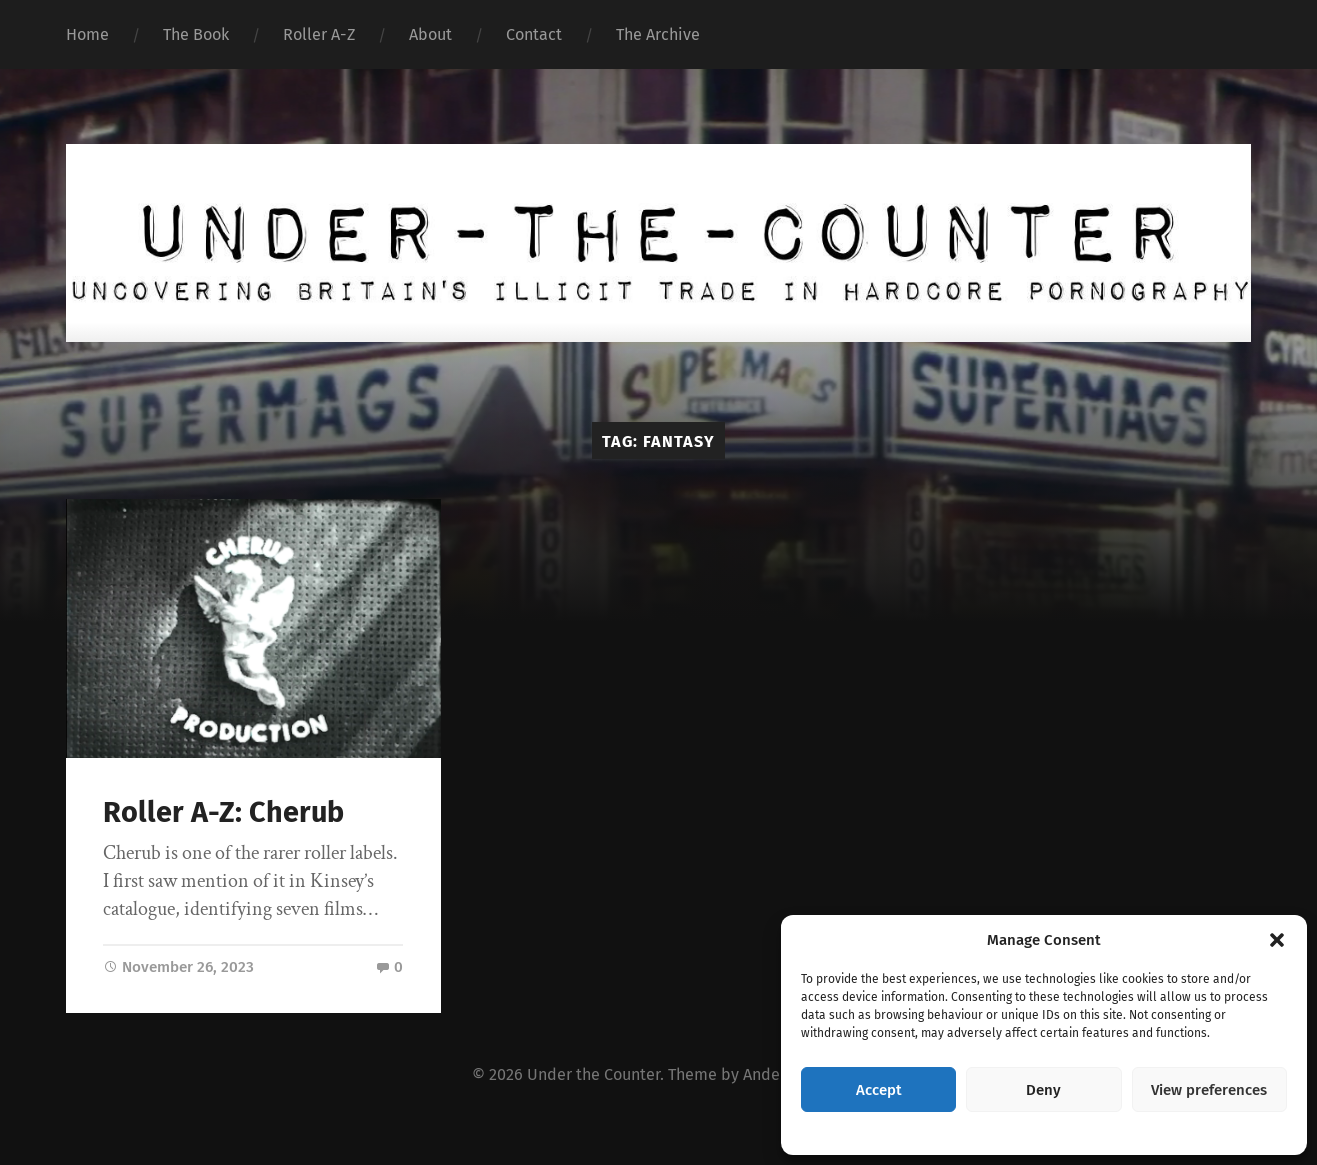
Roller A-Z (319, 34)
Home (87, 34)
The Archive (658, 34)
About (430, 34)
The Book (196, 34)
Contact (534, 34)
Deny (1043, 1090)
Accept (879, 1090)
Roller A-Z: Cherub (223, 812)
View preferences (1209, 1090)
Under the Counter (593, 1074)
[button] (1277, 940)
